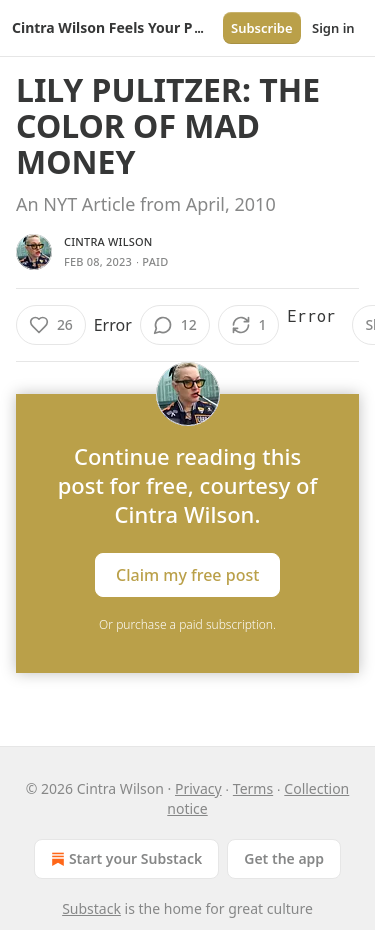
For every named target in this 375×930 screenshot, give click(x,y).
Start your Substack (124, 859)
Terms (253, 788)
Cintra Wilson (108, 241)
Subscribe (262, 28)
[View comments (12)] (175, 325)
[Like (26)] (51, 325)
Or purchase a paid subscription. (187, 624)
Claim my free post (187, 575)
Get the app (284, 858)
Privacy (198, 788)
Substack (91, 908)
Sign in (333, 28)
